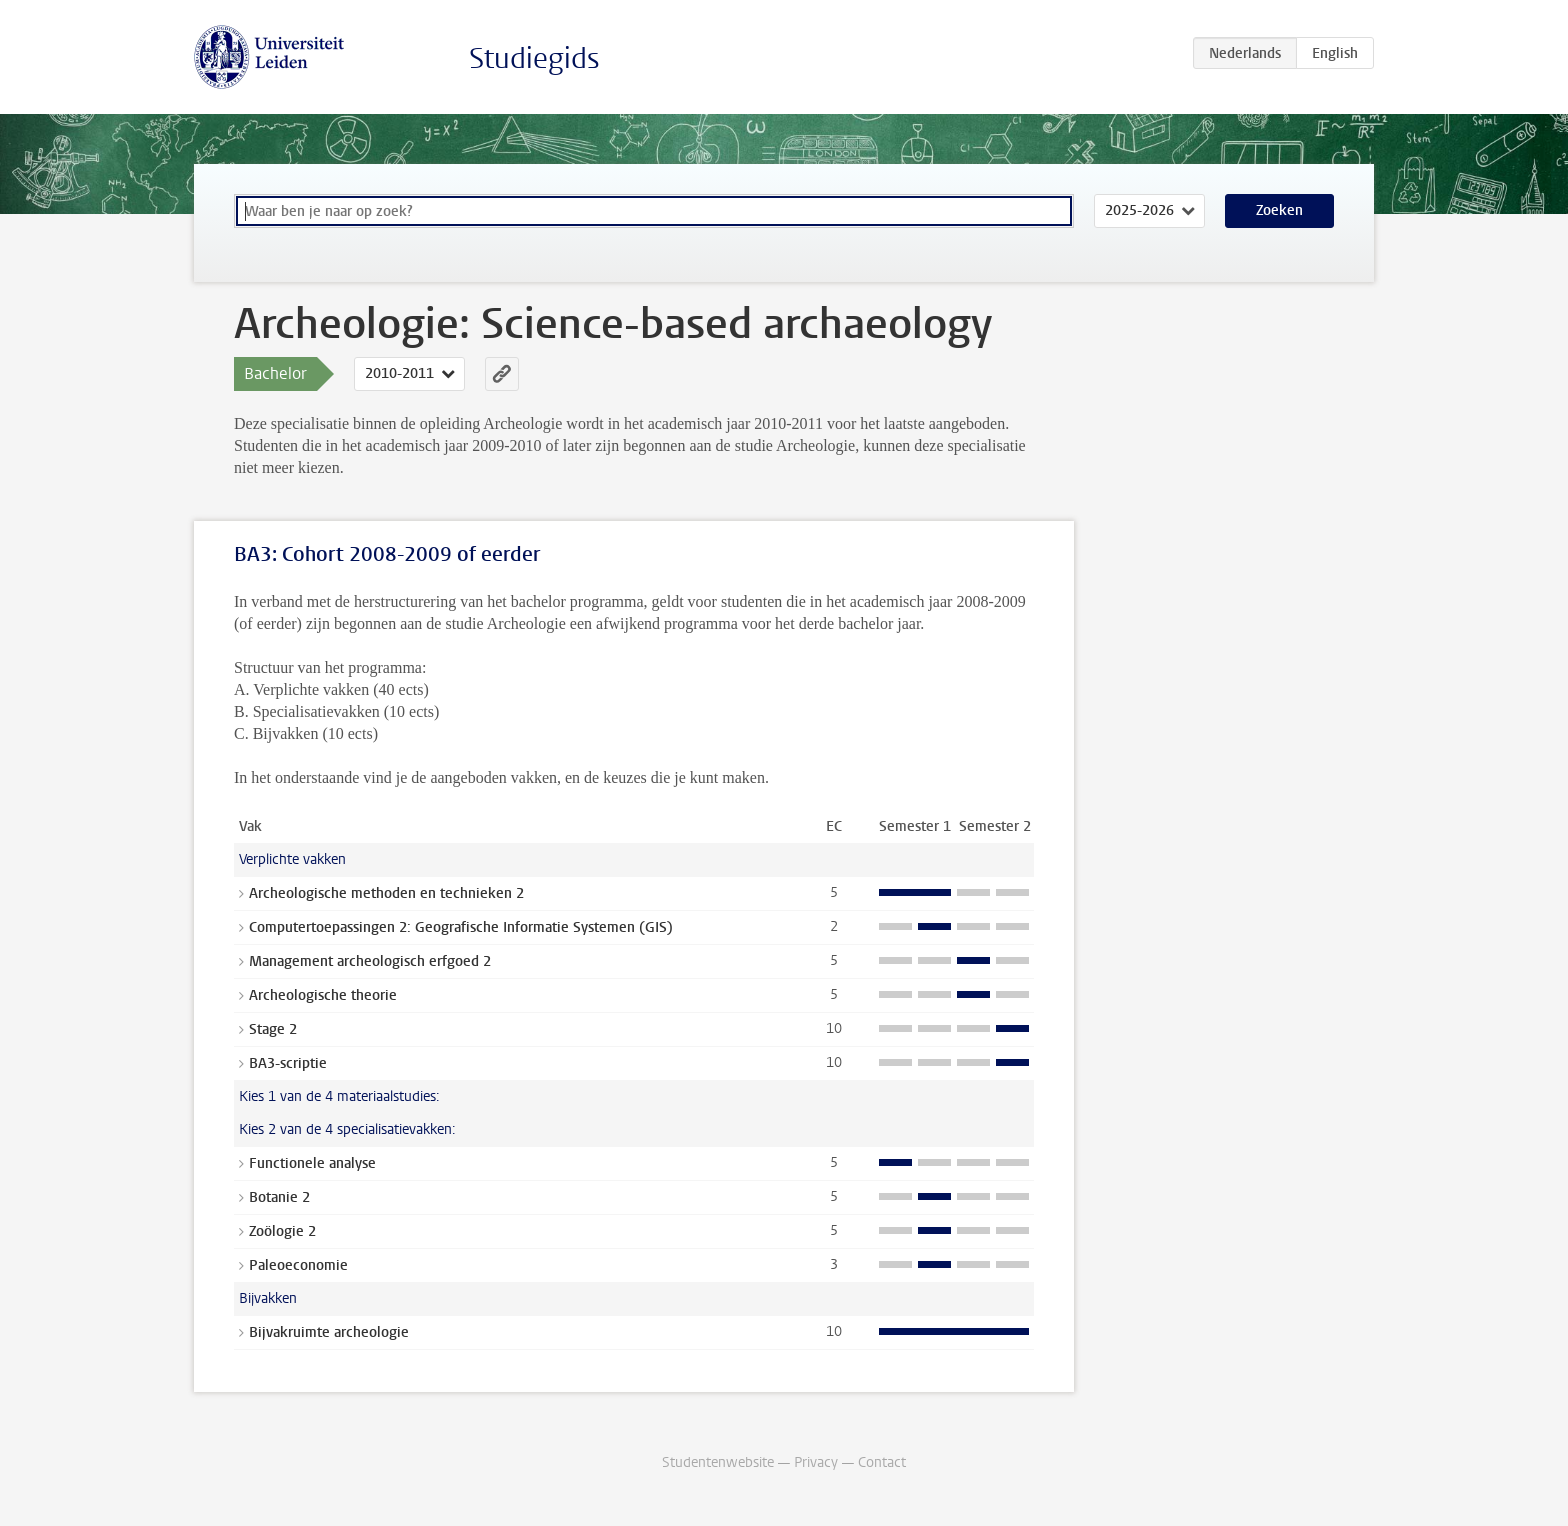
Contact (882, 1462)
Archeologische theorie (323, 995)
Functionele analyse (312, 1163)
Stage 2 (273, 1029)
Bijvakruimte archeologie (329, 1332)
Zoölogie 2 (282, 1231)
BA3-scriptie (288, 1063)
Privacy (816, 1462)
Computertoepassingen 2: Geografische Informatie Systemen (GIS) (461, 927)
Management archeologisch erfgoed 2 (370, 961)
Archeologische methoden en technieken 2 (386, 893)
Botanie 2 (279, 1197)
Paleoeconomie (298, 1265)
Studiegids (534, 58)
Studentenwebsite (718, 1462)
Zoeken (1279, 210)
